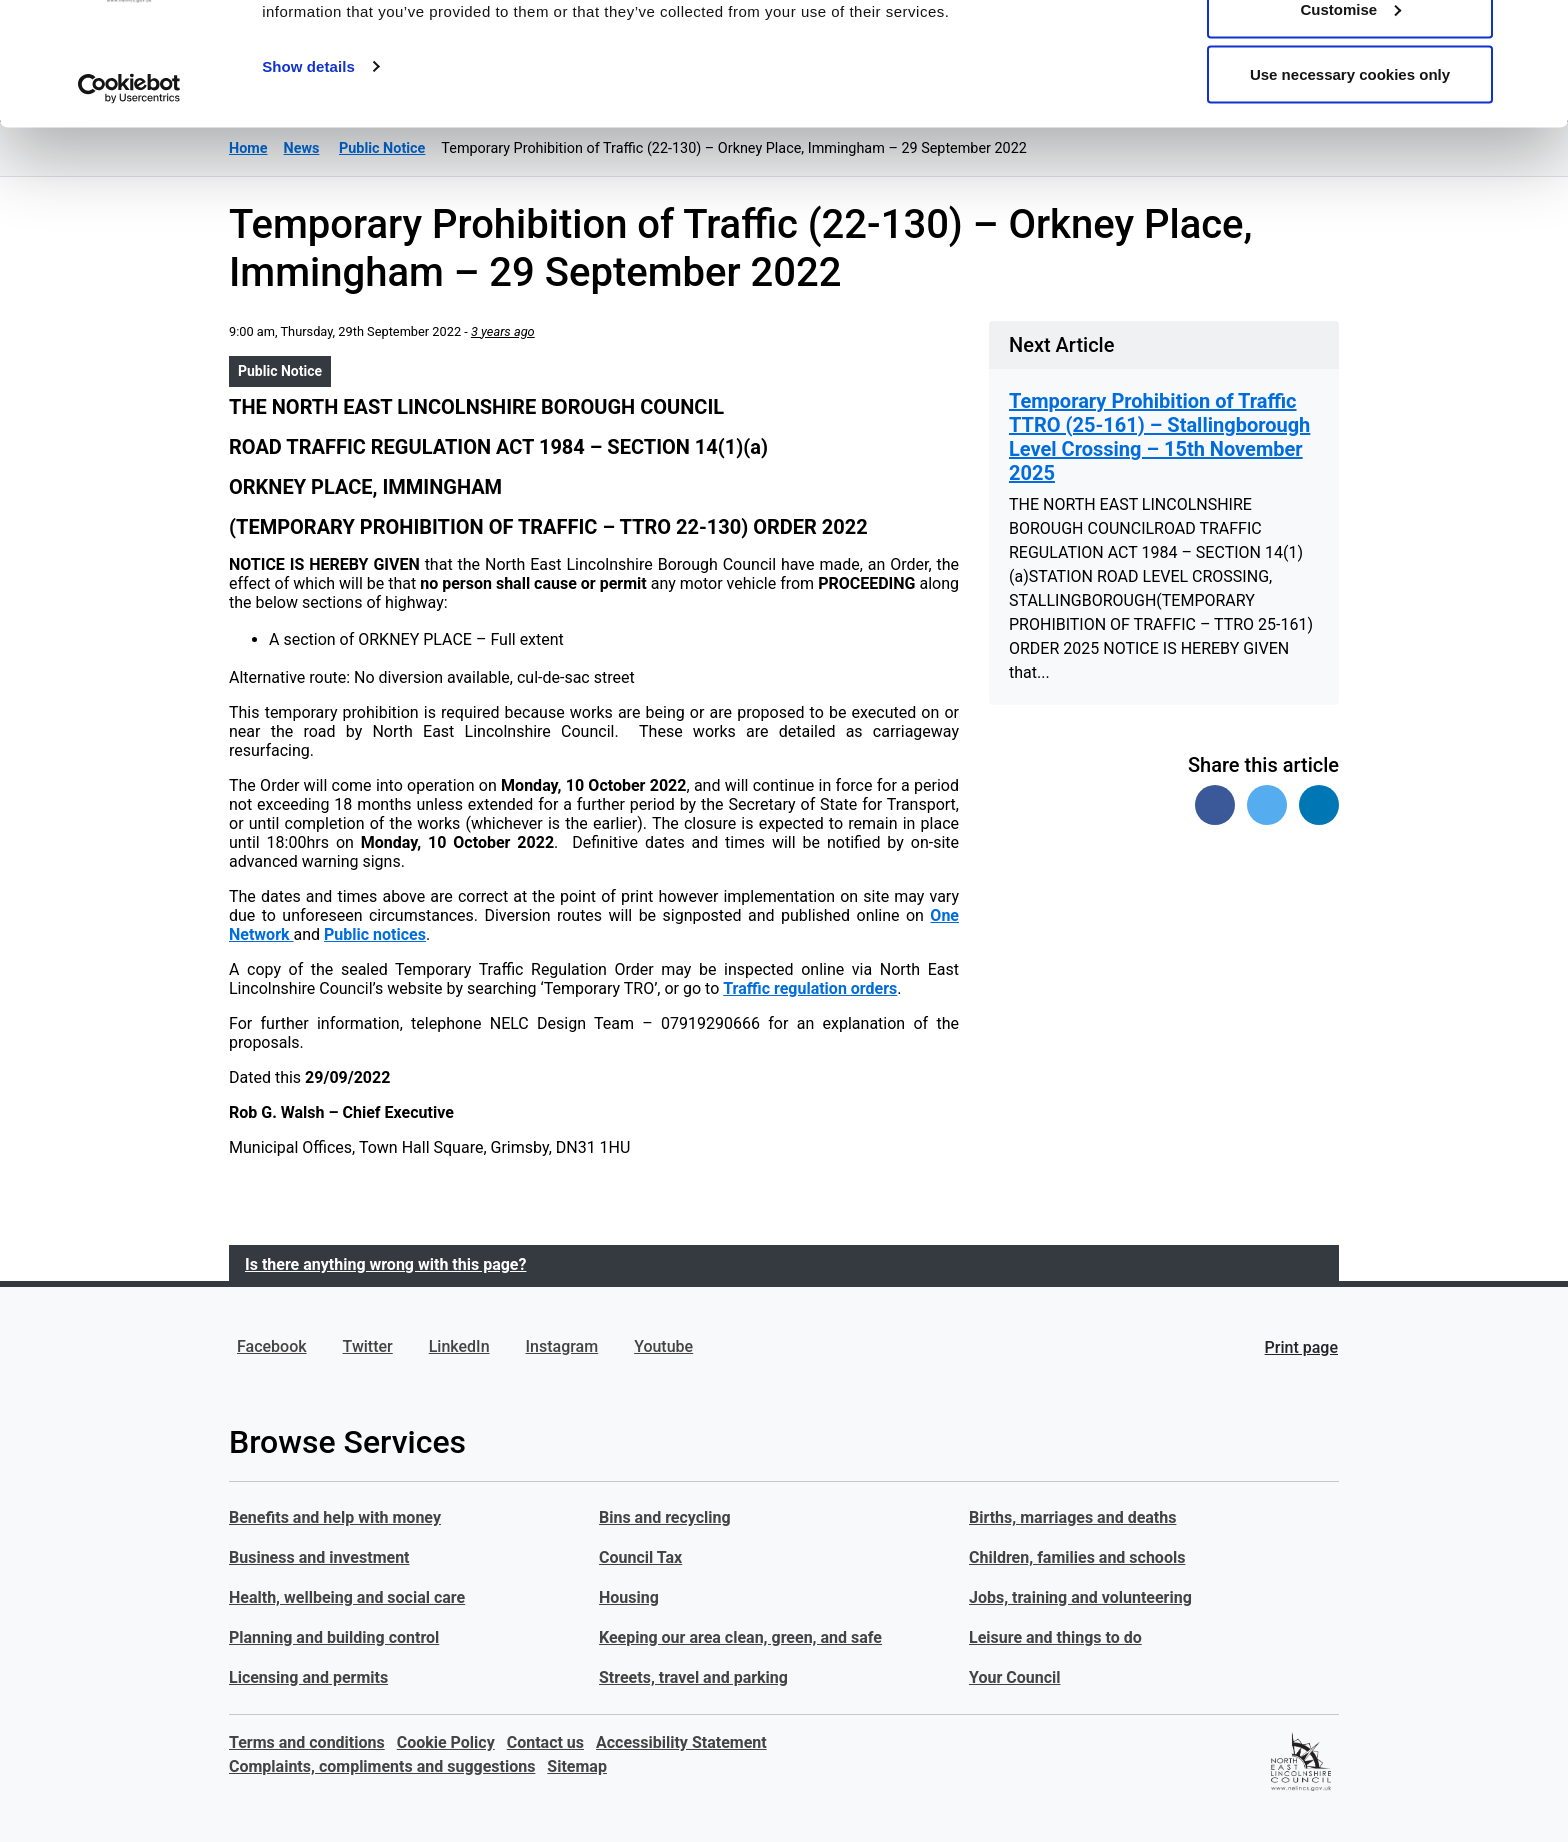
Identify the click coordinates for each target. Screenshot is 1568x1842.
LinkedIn (459, 1346)
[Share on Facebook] (1215, 805)
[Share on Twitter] (1267, 805)
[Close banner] (1537, 31)
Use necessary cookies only (1350, 183)
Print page (1301, 1347)
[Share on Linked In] (1319, 805)
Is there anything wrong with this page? (385, 1264)
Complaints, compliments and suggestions (382, 1766)
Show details (308, 175)
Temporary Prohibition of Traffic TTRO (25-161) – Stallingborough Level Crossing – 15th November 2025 (1159, 437)
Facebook (272, 1346)
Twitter (368, 1346)
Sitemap (577, 1766)
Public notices (375, 934)
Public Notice (280, 371)
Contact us (545, 1742)
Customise (1350, 118)
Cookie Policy (446, 1742)
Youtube (663, 1346)
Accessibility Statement (681, 1742)
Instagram (562, 1346)
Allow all (1350, 52)
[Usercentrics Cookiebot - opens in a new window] (129, 198)
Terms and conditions (307, 1742)
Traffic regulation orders (810, 988)
